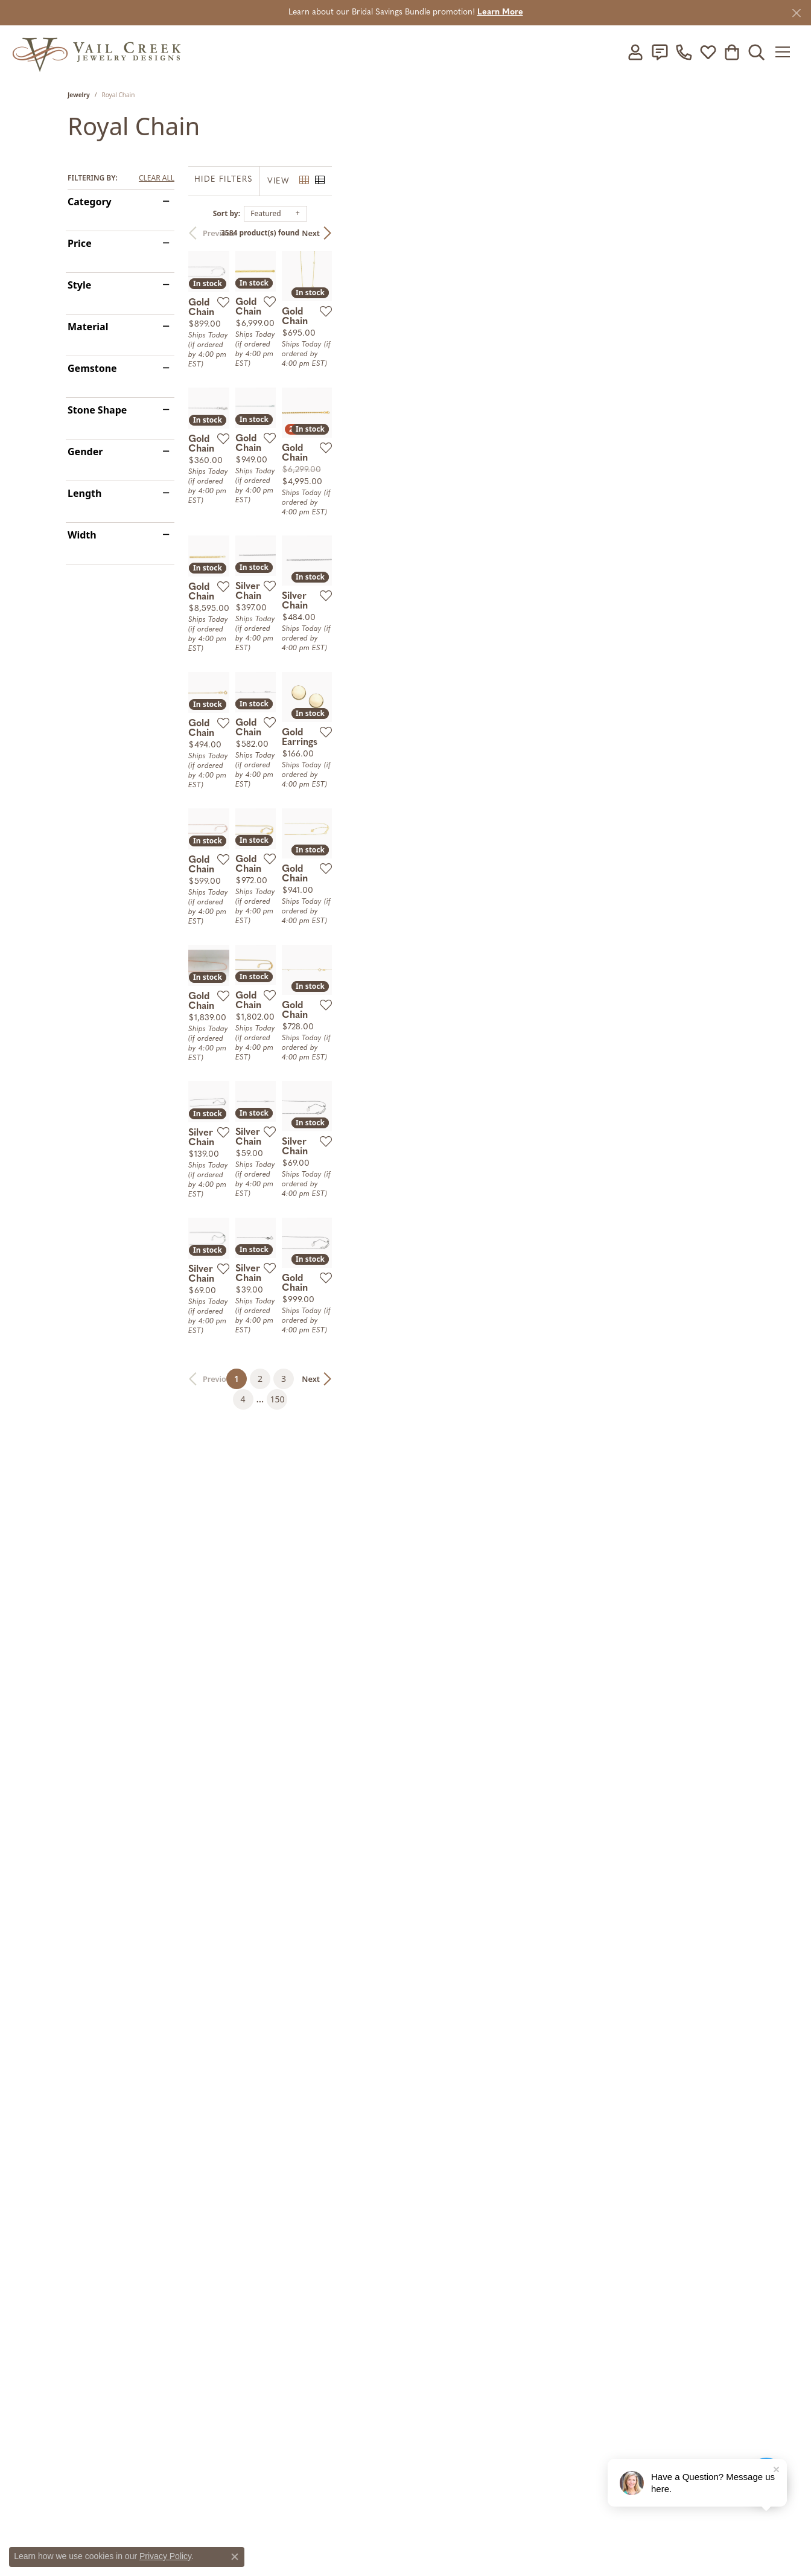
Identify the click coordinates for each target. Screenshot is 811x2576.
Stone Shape (97, 410)
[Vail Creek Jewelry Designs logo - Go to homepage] (96, 51)
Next (722, 233)
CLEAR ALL (156, 178)
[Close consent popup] (234, 2556)
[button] (635, 52)
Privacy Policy (165, 2556)
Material (88, 326)
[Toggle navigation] (786, 51)
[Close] (796, 13)
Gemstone (92, 368)
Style (79, 285)
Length (84, 493)
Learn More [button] (500, 12)
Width (82, 535)
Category (90, 201)
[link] (660, 52)
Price (80, 243)
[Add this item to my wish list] (359, 442)
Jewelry (79, 95)
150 (516, 2178)
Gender (85, 451)
